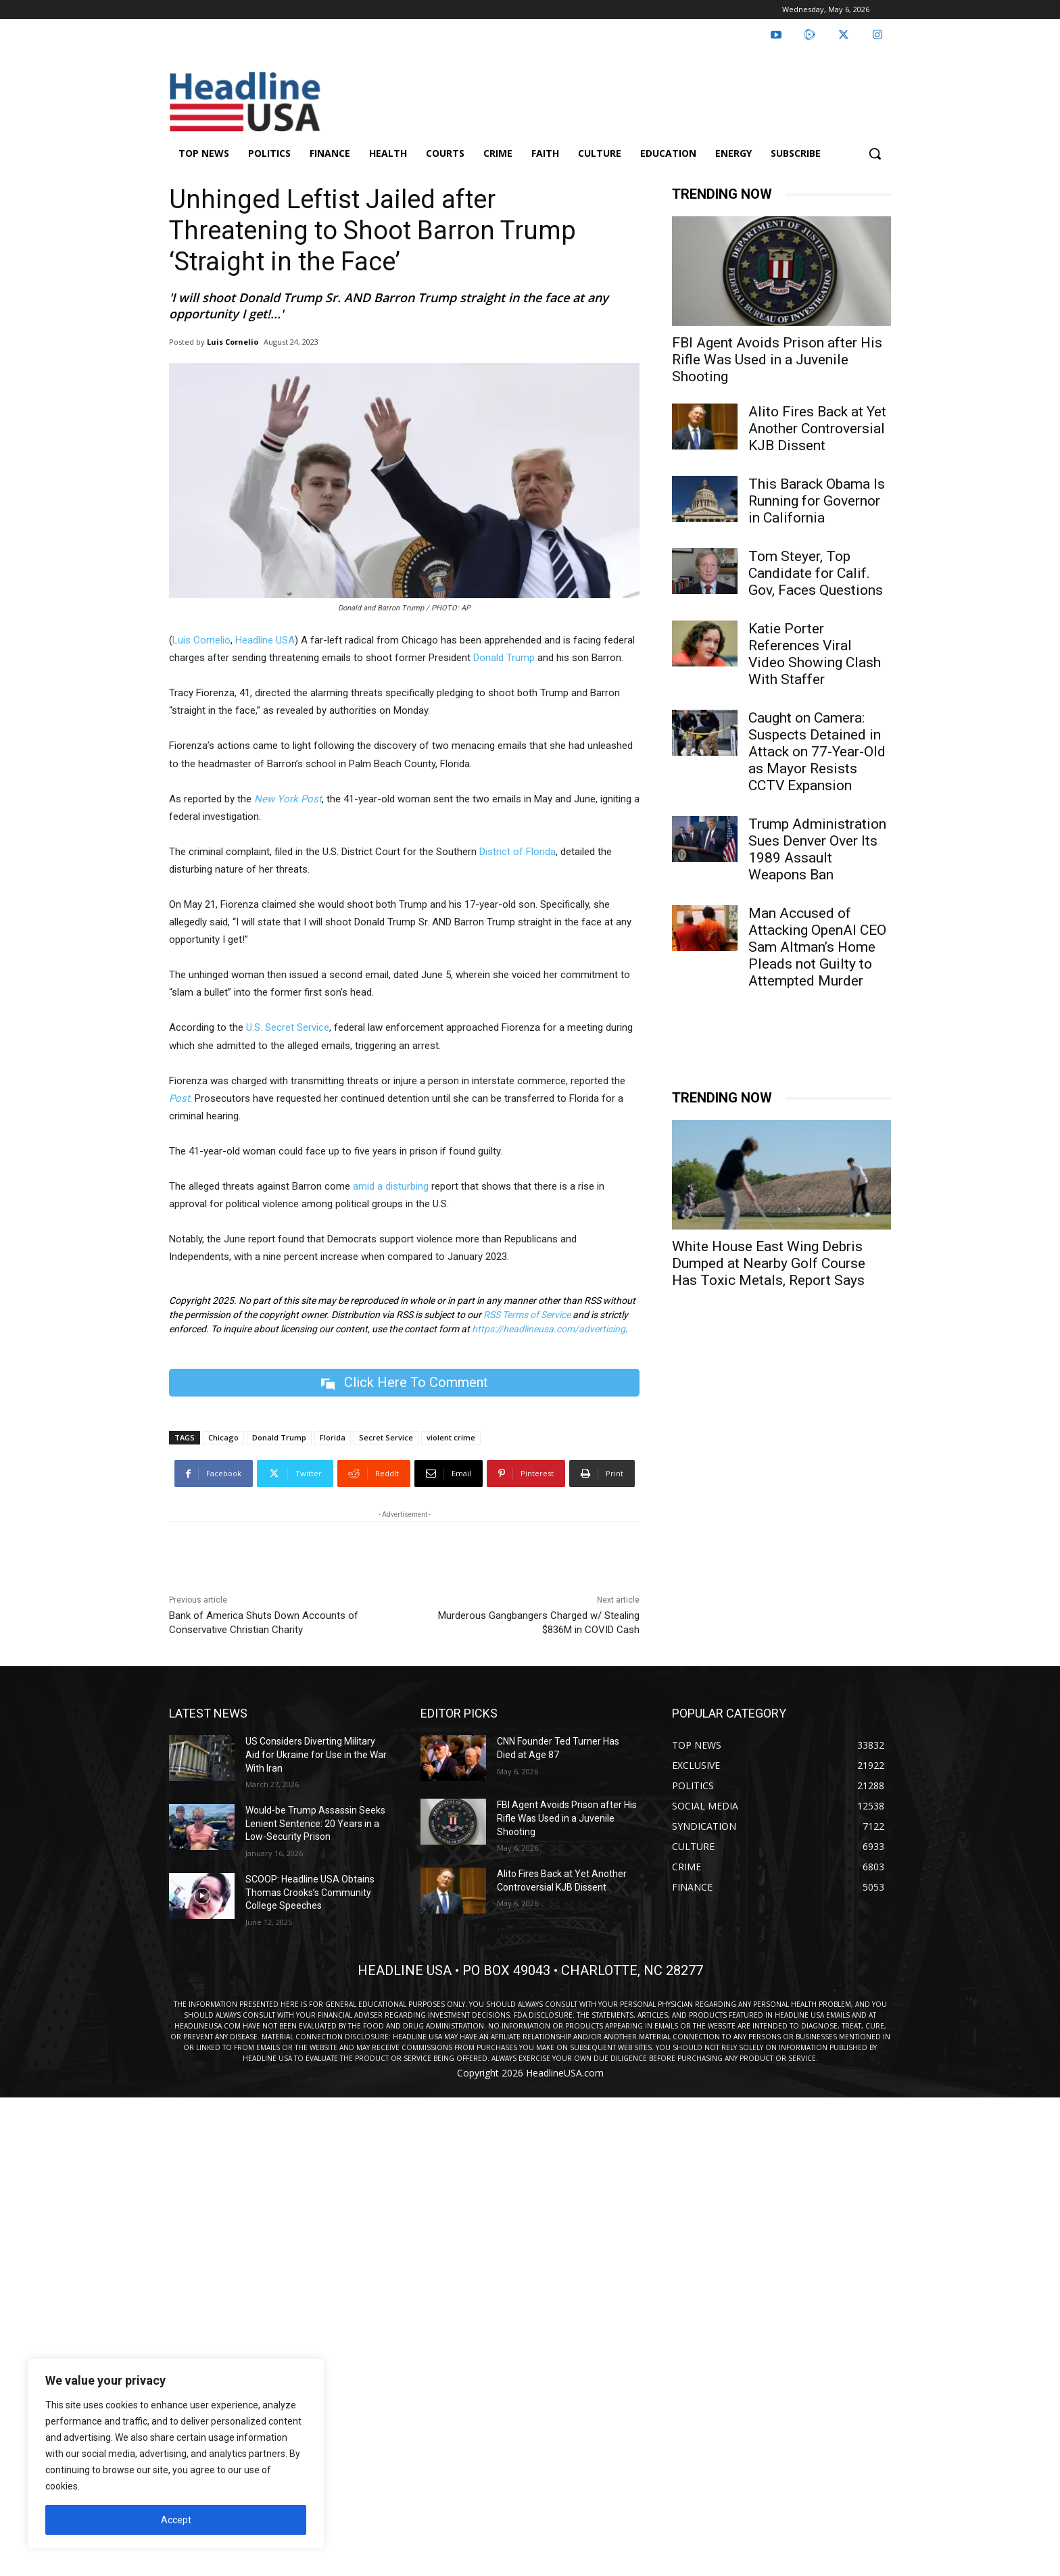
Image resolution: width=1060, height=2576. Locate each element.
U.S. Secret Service (287, 1027)
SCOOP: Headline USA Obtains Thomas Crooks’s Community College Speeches (310, 1892)
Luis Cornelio (232, 342)
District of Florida (517, 852)
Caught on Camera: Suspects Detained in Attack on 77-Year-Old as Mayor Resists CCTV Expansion (817, 752)
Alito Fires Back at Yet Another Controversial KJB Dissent (817, 429)
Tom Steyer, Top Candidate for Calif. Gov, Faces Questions (815, 573)
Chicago (223, 1437)
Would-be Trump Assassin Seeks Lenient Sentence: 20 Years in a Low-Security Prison (315, 1823)
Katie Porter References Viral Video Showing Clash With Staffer (814, 654)
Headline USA (265, 640)
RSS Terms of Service (527, 1314)
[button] (875, 153)
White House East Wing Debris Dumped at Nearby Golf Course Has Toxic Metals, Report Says (768, 1263)
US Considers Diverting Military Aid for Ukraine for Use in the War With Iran (316, 1754)
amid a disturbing (389, 1186)
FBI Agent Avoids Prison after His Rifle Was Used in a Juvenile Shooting (777, 360)
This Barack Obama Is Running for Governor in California (816, 501)
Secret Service (386, 1437)
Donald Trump (504, 658)
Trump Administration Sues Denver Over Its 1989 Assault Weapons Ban (817, 849)
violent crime (451, 1437)
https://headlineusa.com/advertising (548, 1328)
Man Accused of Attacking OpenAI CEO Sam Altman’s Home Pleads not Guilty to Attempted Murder (817, 947)
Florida (332, 1437)
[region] (175, 2453)
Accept (176, 2519)
